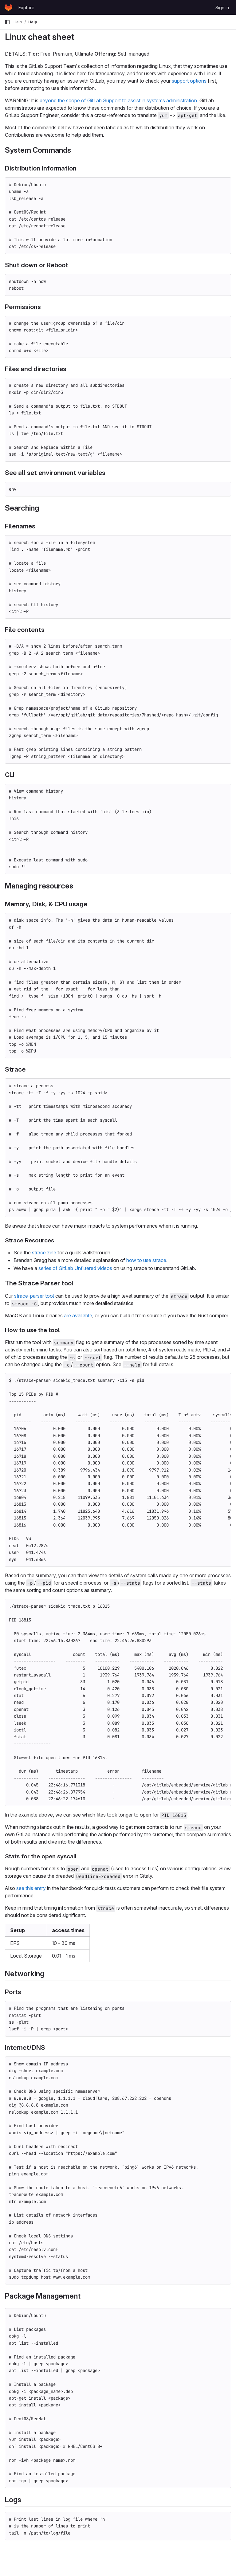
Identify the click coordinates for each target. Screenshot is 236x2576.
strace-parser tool (34, 1296)
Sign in (222, 7)
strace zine (44, 1252)
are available (78, 1315)
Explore (26, 7)
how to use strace (146, 1260)
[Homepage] (8, 7)
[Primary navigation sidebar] (7, 22)
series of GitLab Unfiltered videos (75, 1268)
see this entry (31, 1888)
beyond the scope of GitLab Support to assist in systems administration (118, 100)
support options (189, 81)
